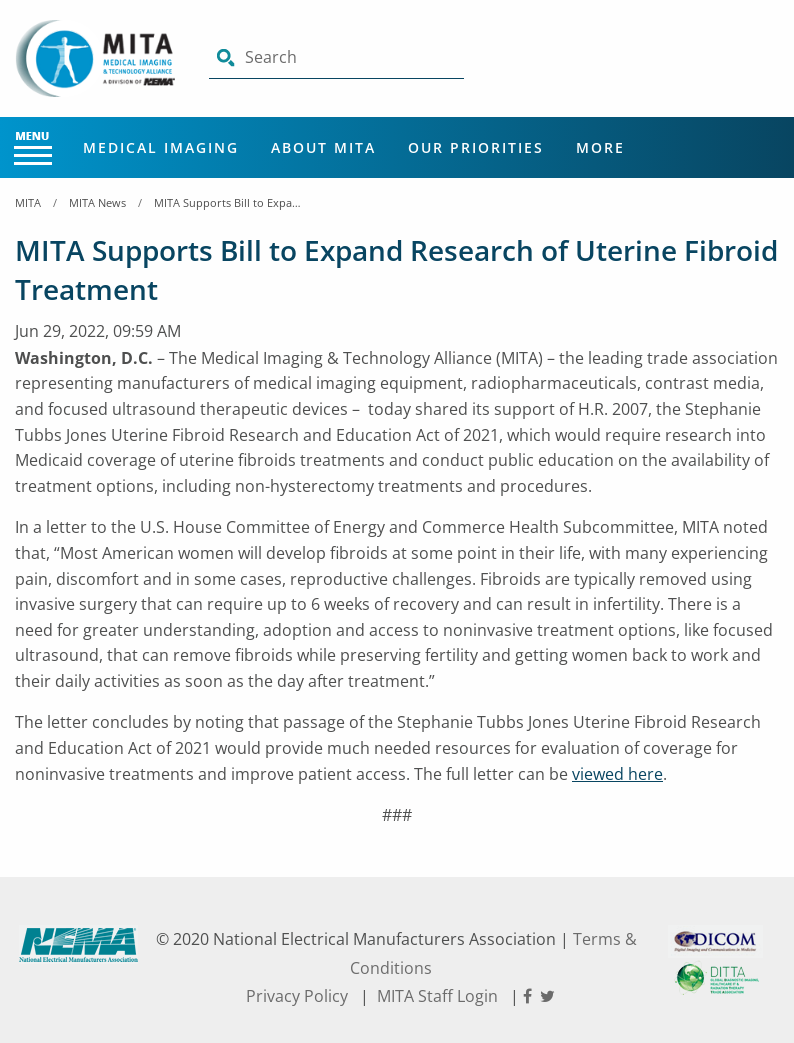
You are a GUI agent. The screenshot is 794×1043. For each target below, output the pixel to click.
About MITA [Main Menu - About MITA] (323, 147)
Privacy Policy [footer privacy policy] (297, 996)
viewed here (617, 774)
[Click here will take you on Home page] (97, 57)
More (600, 147)
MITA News (97, 202)
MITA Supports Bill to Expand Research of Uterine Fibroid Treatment (229, 202)
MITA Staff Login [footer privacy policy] (437, 996)
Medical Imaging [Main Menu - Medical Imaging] (161, 147)
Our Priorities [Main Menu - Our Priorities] (476, 147)
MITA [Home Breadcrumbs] (28, 202)
